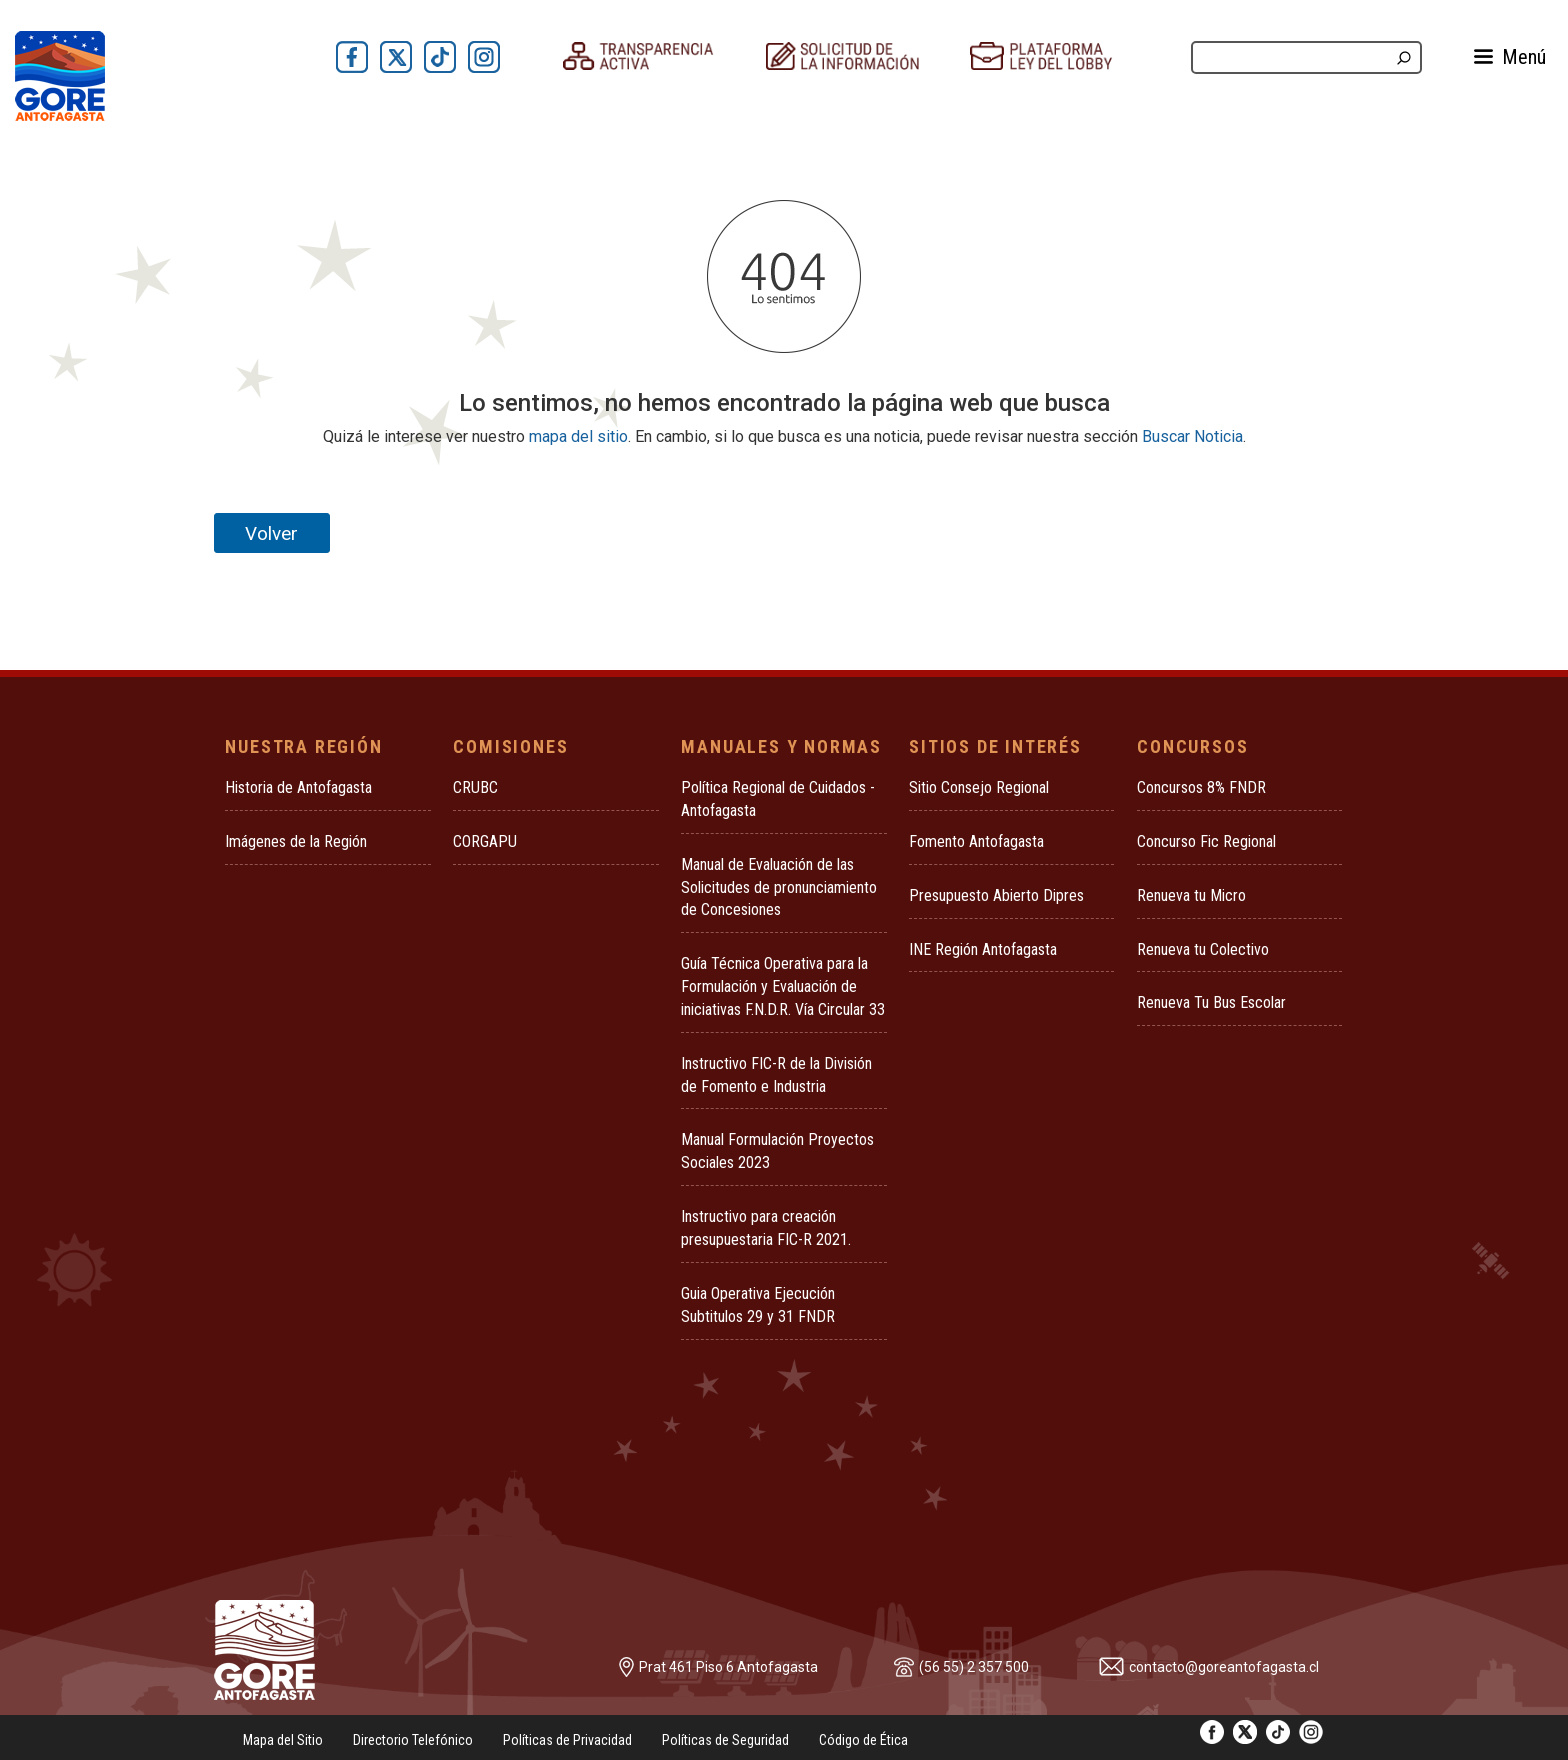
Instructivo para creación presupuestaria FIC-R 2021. (766, 1228)
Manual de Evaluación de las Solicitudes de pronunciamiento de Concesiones (779, 887)
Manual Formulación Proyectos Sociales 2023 (777, 1151)
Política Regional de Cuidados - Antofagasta (778, 799)
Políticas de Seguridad (725, 1740)
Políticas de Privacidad (567, 1740)
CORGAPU (485, 841)
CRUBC (475, 787)
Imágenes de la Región (296, 841)
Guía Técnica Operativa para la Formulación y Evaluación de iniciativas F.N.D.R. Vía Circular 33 (783, 986)
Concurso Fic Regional (1206, 841)
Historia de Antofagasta (298, 787)
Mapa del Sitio (283, 1740)
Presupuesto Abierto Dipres (996, 895)
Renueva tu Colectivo (1203, 949)
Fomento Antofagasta (976, 841)
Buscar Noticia (1192, 436)
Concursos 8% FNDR (1201, 787)
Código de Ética (863, 1740)
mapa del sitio (578, 436)
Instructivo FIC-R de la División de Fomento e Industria (776, 1075)
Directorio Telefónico (413, 1740)
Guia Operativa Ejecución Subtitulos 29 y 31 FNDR (758, 1305)
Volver (271, 533)
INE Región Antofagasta (983, 949)
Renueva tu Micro (1191, 895)
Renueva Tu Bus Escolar (1211, 1002)
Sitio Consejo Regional (979, 787)
